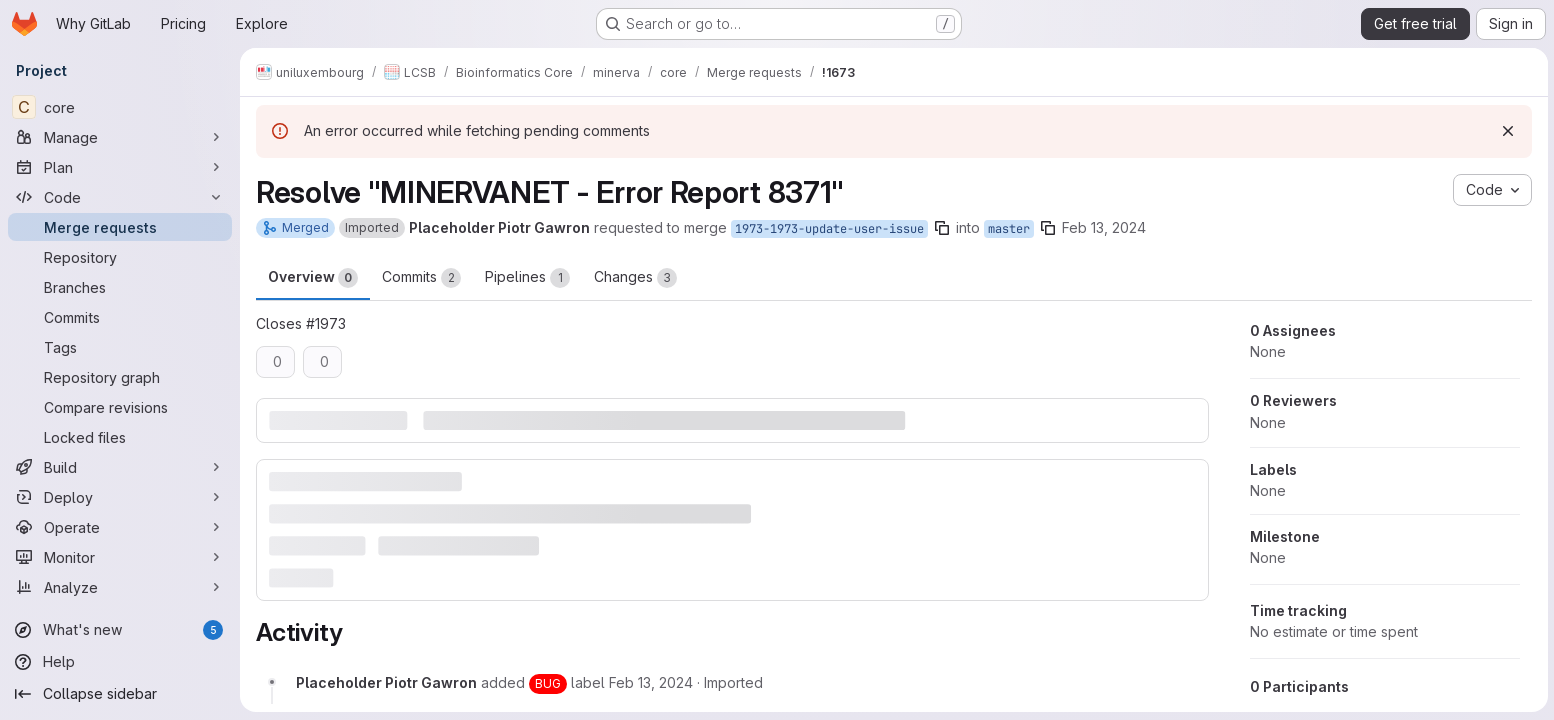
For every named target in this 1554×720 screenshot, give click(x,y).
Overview (313, 278)
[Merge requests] (120, 227)
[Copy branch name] (942, 228)
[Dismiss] (1506, 131)
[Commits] (120, 317)
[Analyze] (120, 587)
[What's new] (120, 630)
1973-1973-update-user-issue (829, 229)
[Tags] (120, 347)
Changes (635, 278)
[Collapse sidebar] (120, 694)
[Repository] (120, 257)
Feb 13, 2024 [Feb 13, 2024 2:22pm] (1104, 227)
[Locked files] (120, 437)
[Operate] (120, 527)
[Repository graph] (120, 377)
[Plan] (120, 167)
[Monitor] (120, 557)
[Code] (120, 197)
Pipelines (527, 278)
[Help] (120, 662)
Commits (421, 278)
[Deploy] (120, 497)
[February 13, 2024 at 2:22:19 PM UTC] (651, 681)
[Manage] (120, 137)
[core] (120, 107)
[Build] (120, 467)
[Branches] (120, 287)
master (1009, 229)
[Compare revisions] (120, 407)
